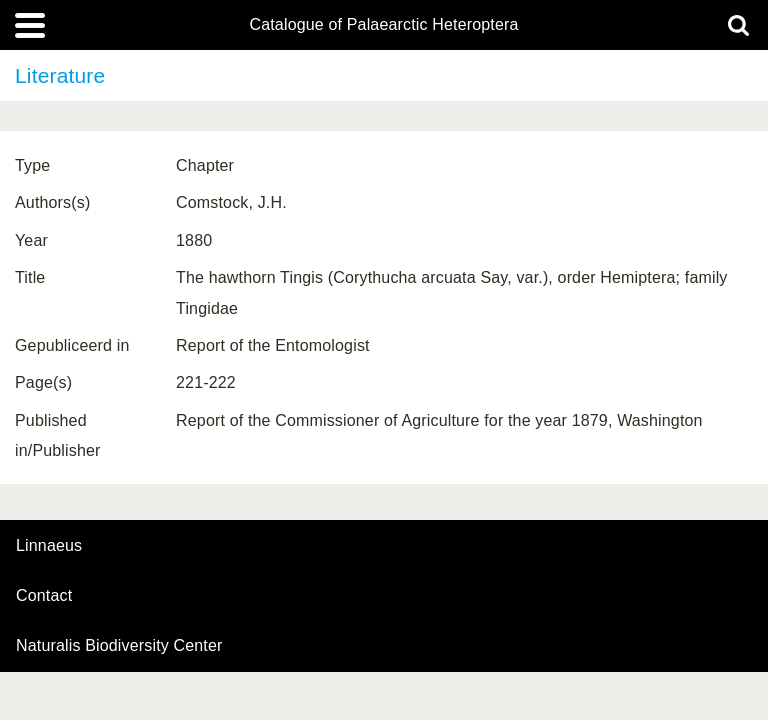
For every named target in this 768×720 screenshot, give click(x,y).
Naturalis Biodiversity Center (119, 646)
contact (44, 595)
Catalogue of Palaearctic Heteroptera (383, 25)
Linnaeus (49, 546)
